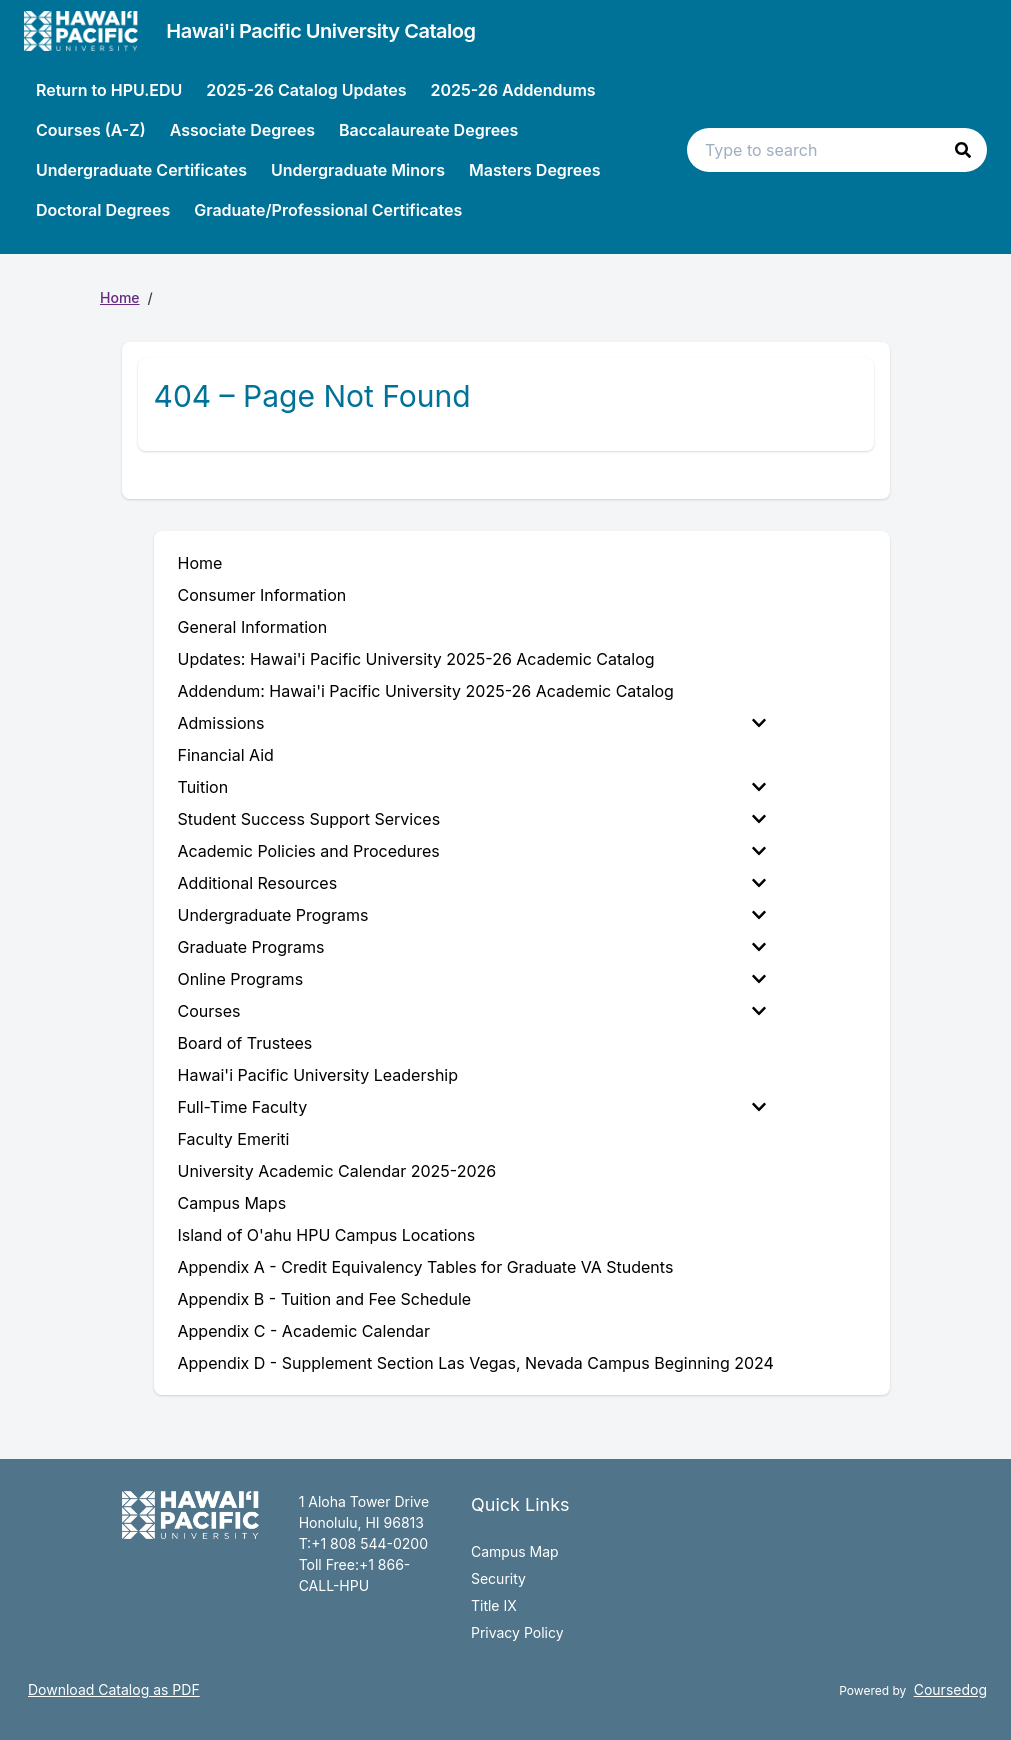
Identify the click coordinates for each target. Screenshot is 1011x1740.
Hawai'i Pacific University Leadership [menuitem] (318, 1075)
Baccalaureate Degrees (428, 130)
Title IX (494, 1605)
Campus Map (515, 1551)
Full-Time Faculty (472, 1107)
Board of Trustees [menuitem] (245, 1043)
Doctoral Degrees (103, 210)
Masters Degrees (535, 170)
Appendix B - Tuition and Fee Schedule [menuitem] (325, 1299)
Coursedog (950, 1689)
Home (120, 297)
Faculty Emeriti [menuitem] (234, 1139)
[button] (963, 150)
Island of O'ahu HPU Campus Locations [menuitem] (327, 1235)
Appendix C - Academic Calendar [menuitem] (304, 1331)
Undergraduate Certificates (141, 170)
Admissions (472, 723)
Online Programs (472, 979)
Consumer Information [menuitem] (262, 595)
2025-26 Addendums (512, 90)
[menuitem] (476, 723)
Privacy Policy (517, 1632)
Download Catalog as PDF (114, 1689)
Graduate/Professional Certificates (328, 210)
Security (498, 1578)
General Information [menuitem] (253, 627)
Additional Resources (472, 883)
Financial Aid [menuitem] (226, 755)
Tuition (472, 787)
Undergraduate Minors (358, 170)
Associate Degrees (242, 130)
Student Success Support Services (472, 819)
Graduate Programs (472, 947)
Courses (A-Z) (91, 130)
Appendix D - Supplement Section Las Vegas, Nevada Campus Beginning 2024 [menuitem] (476, 1363)
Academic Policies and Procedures (472, 851)
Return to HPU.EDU (109, 90)
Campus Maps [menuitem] (232, 1203)
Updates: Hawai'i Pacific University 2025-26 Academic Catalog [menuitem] (416, 659)
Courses (472, 1011)
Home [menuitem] (200, 563)
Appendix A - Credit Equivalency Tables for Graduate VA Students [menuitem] (426, 1267)
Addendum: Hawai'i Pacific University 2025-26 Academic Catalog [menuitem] (426, 691)
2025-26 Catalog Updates (306, 90)
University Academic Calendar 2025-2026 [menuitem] (337, 1171)
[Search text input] (837, 150)
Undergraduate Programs (472, 915)
